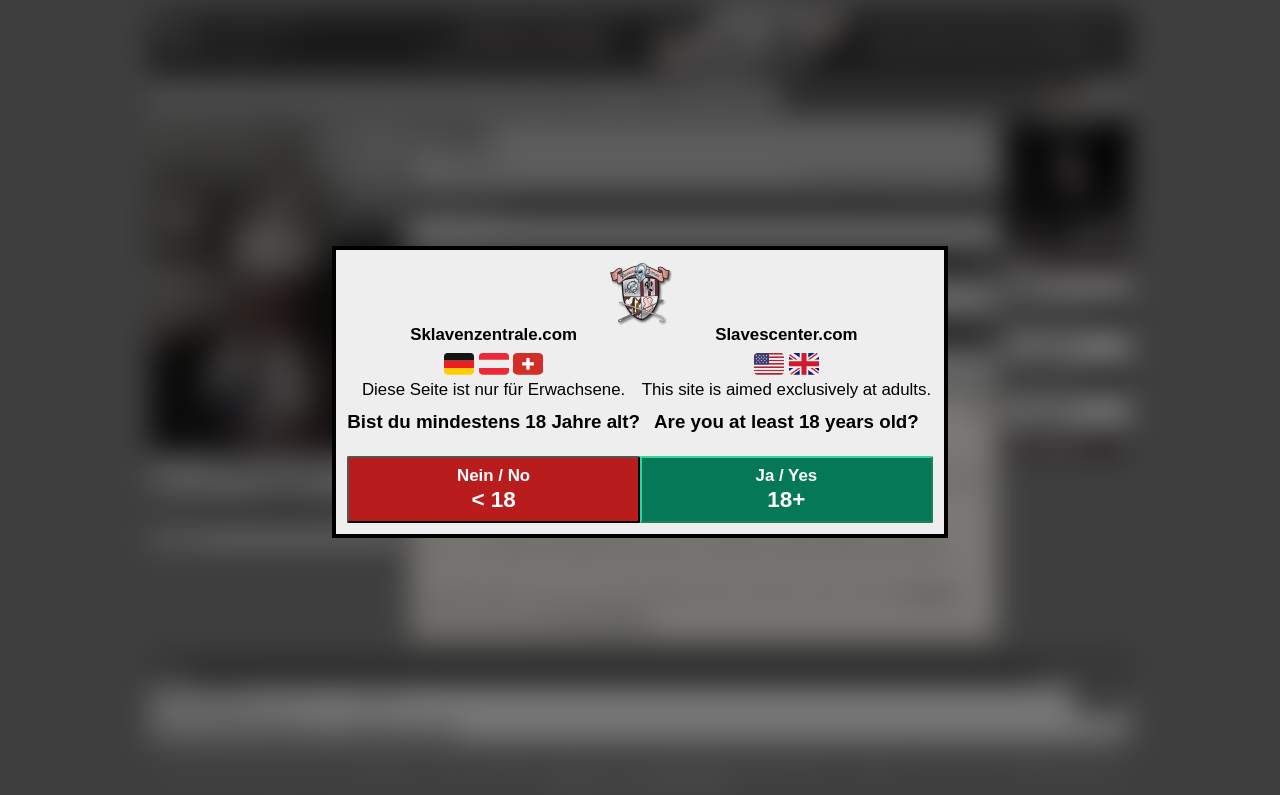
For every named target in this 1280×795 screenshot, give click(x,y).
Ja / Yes (787, 489)
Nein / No (494, 489)
